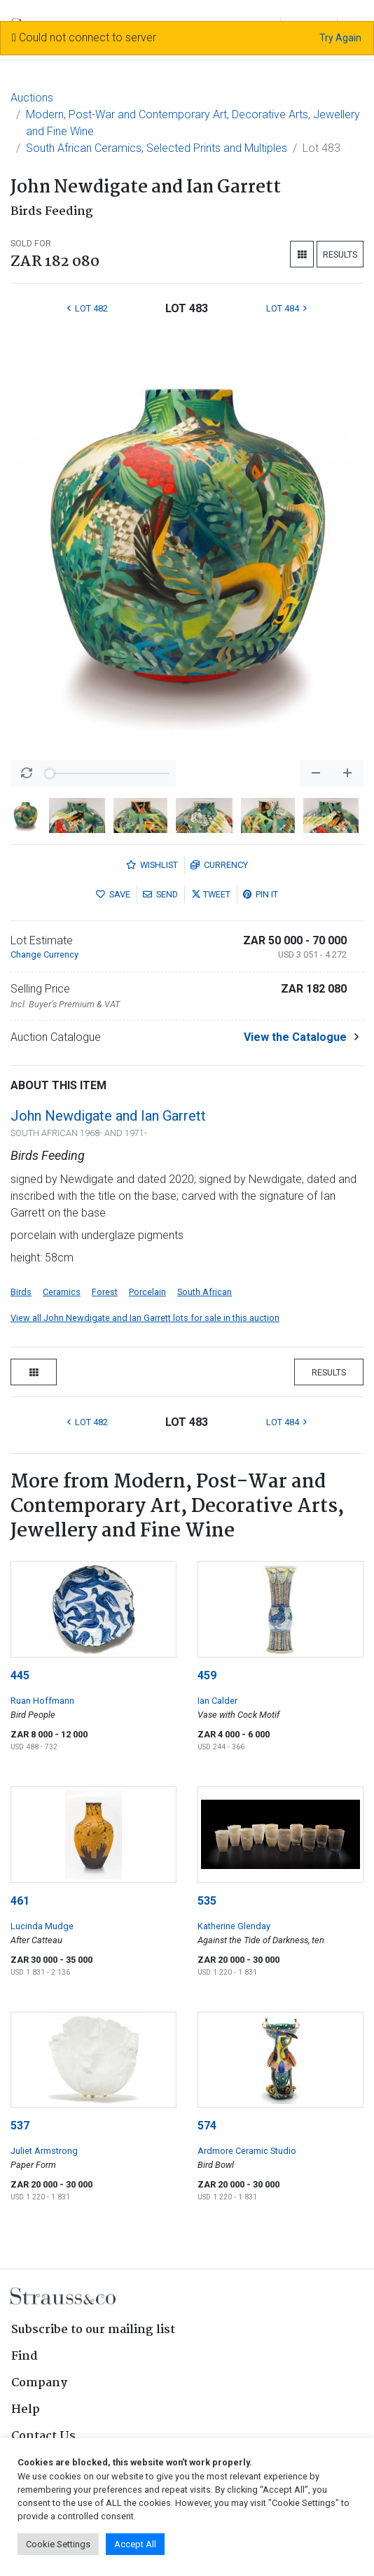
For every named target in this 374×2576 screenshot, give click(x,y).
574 (207, 2125)
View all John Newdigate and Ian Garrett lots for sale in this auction (145, 1317)
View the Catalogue (295, 1037)
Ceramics (62, 1292)
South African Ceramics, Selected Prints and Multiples (156, 148)
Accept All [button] (135, 2544)
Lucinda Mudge (42, 1926)
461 (20, 1900)
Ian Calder (217, 1700)
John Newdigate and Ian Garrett (108, 1115)
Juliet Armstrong (44, 2151)
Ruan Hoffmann (42, 1700)
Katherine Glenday (234, 1926)
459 (207, 1675)
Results (340, 254)
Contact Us (43, 2436)
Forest (105, 1292)
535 (207, 1900)
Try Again (340, 37)
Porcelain (147, 1292)
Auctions (32, 97)
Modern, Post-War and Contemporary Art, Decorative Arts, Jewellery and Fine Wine (193, 123)
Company (39, 2383)
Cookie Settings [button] (58, 2544)
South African (204, 1292)
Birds (21, 1292)
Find (24, 2356)
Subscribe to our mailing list (93, 2329)
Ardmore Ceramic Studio (247, 2151)
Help (25, 2409)
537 (20, 2125)
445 (20, 1675)
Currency (219, 865)
